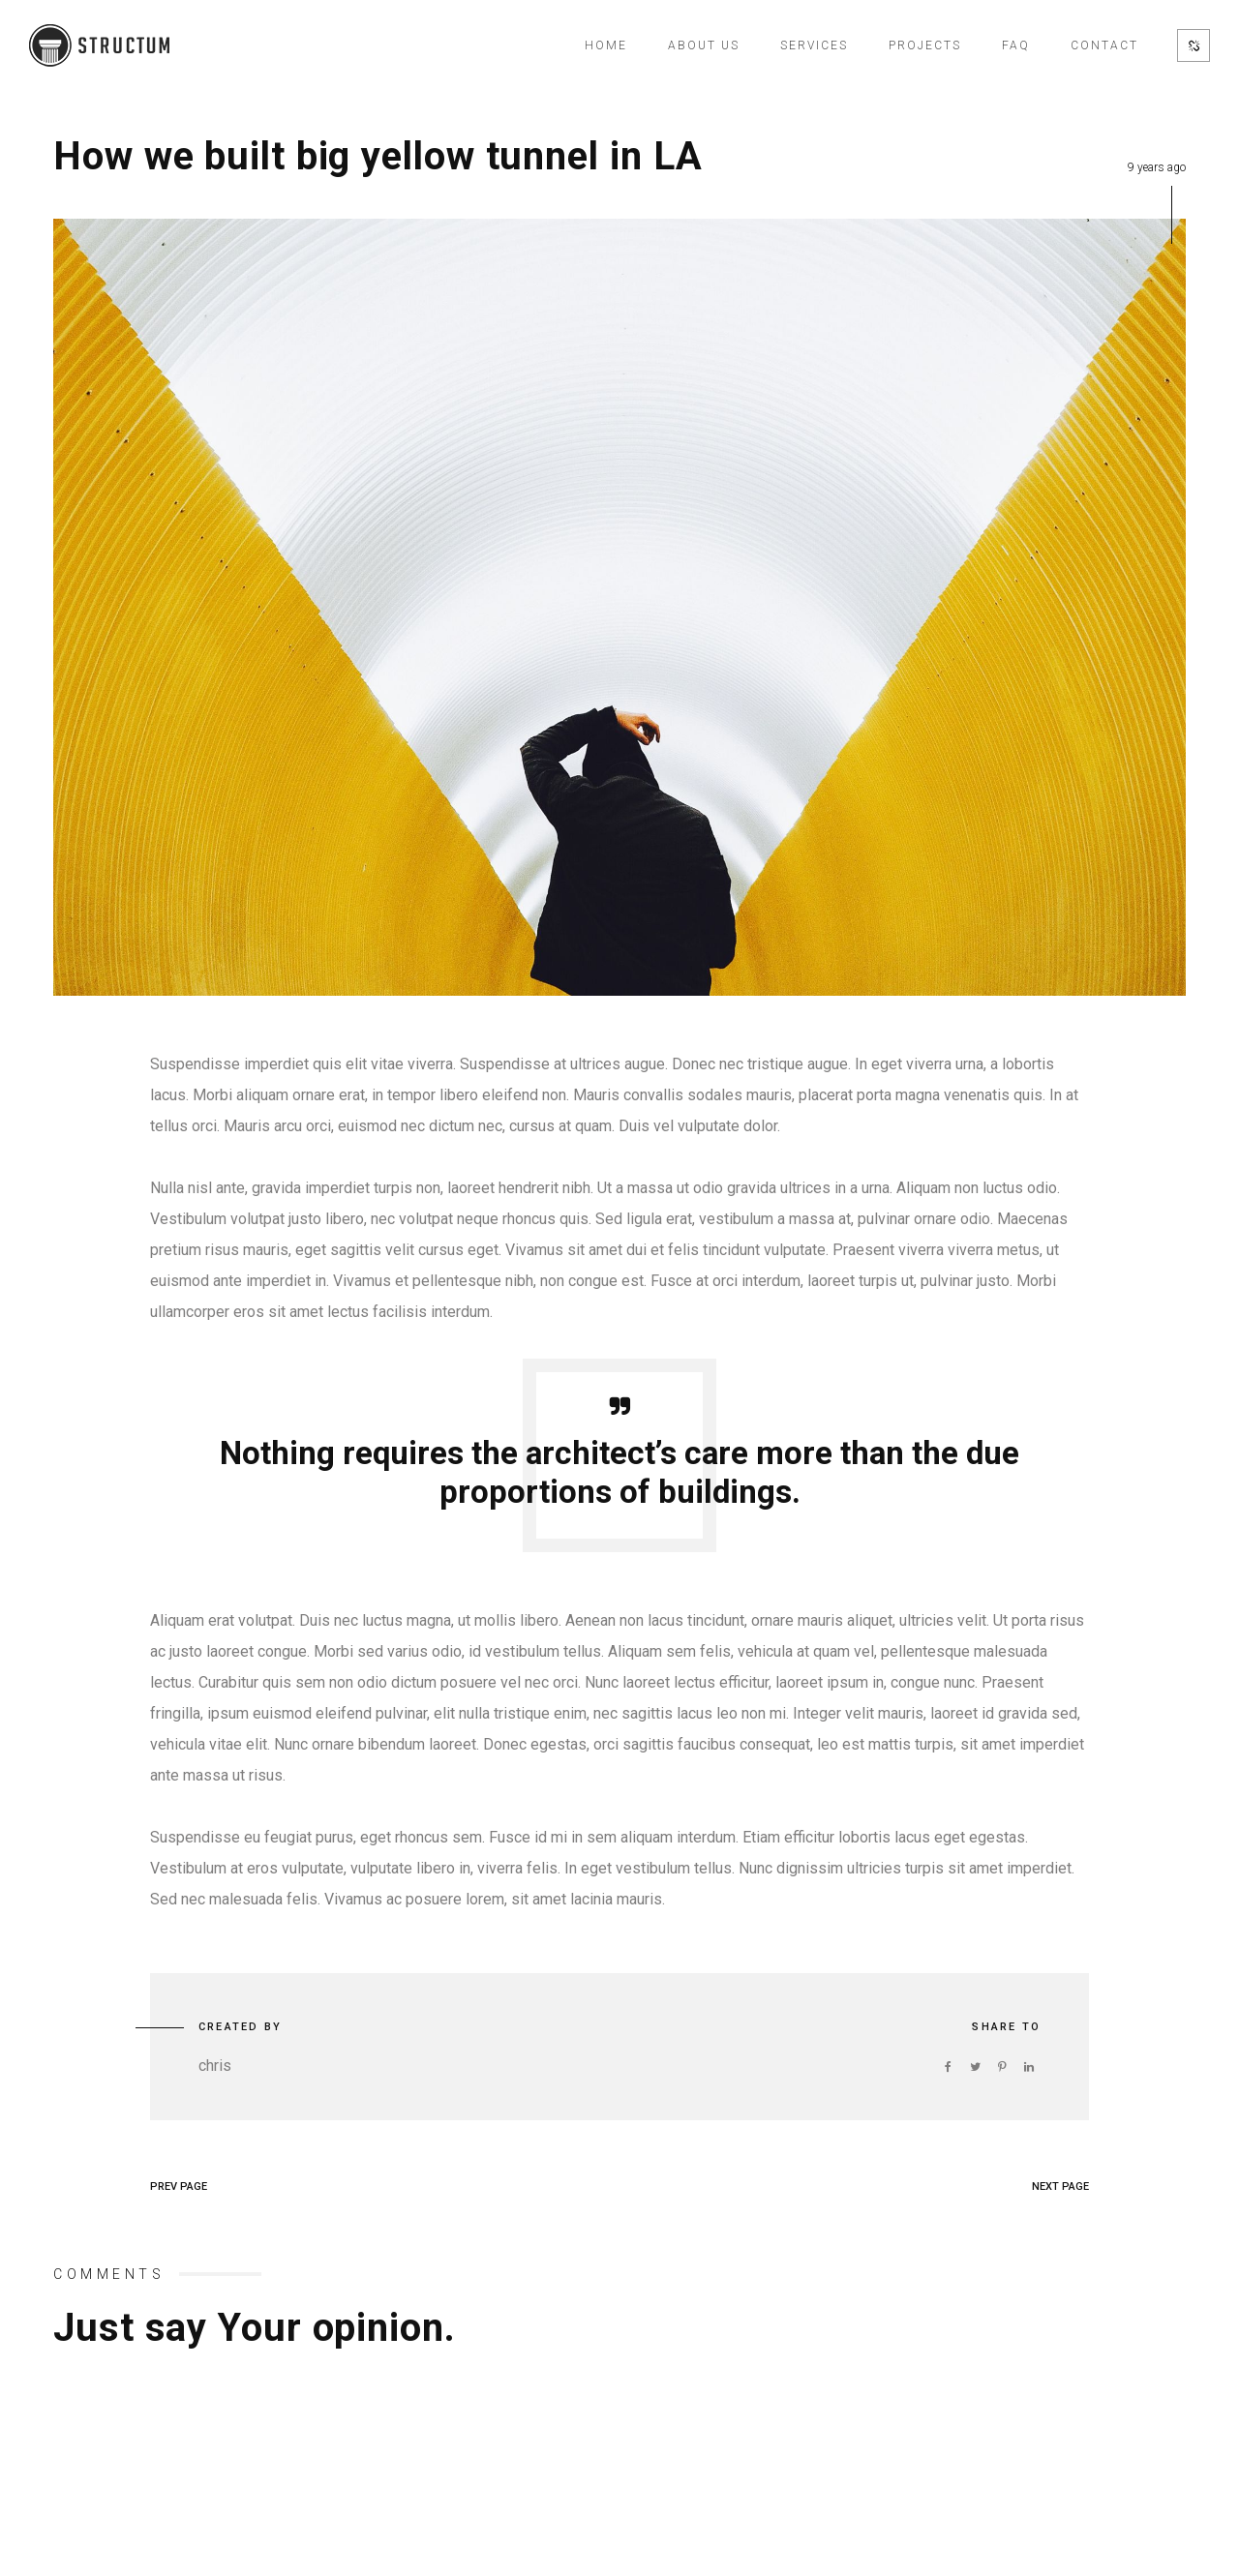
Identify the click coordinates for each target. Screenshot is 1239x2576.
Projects (925, 45)
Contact (1104, 45)
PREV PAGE (178, 2186)
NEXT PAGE (1060, 2186)
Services (814, 45)
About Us (704, 45)
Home (606, 45)
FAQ (1016, 45)
